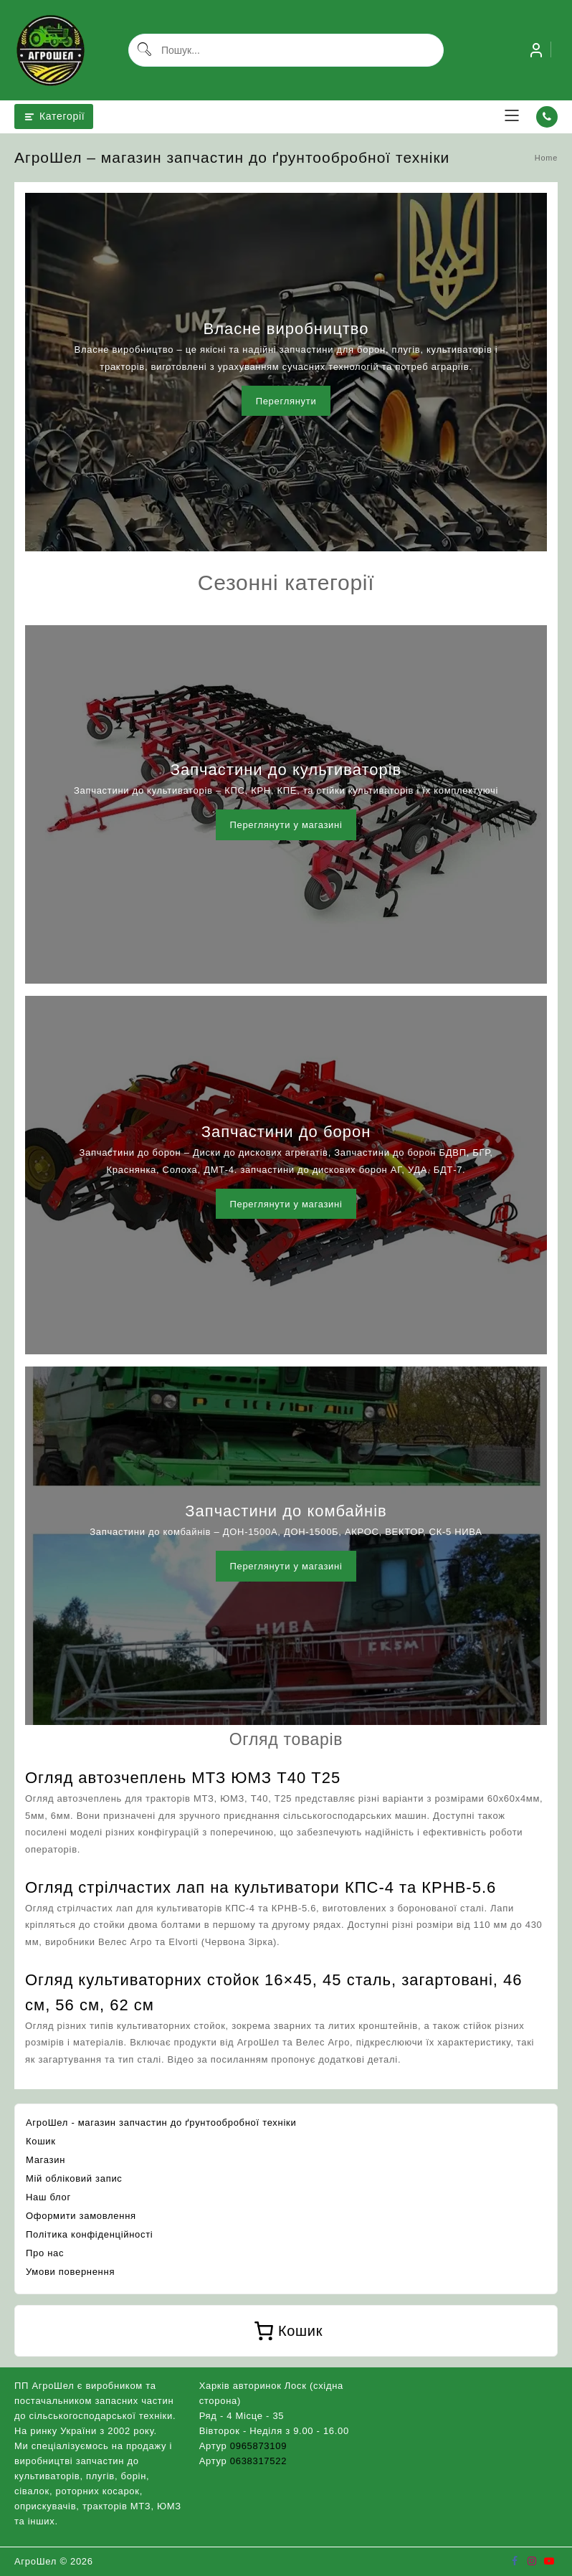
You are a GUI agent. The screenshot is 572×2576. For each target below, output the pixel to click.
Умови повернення (70, 2271)
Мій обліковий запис (74, 2178)
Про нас (45, 2253)
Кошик (41, 2141)
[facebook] (515, 2561)
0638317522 (258, 2461)
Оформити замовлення (81, 2215)
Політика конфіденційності (89, 2234)
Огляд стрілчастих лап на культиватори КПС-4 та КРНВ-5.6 (260, 1887)
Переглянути (286, 401)
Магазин (45, 2159)
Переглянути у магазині (285, 824)
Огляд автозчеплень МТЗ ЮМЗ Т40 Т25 (182, 1778)
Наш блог (48, 2197)
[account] (536, 50)
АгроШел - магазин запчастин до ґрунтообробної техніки (161, 2122)
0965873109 (258, 2445)
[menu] (511, 117)
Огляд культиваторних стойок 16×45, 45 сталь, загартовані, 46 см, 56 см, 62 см (274, 1992)
